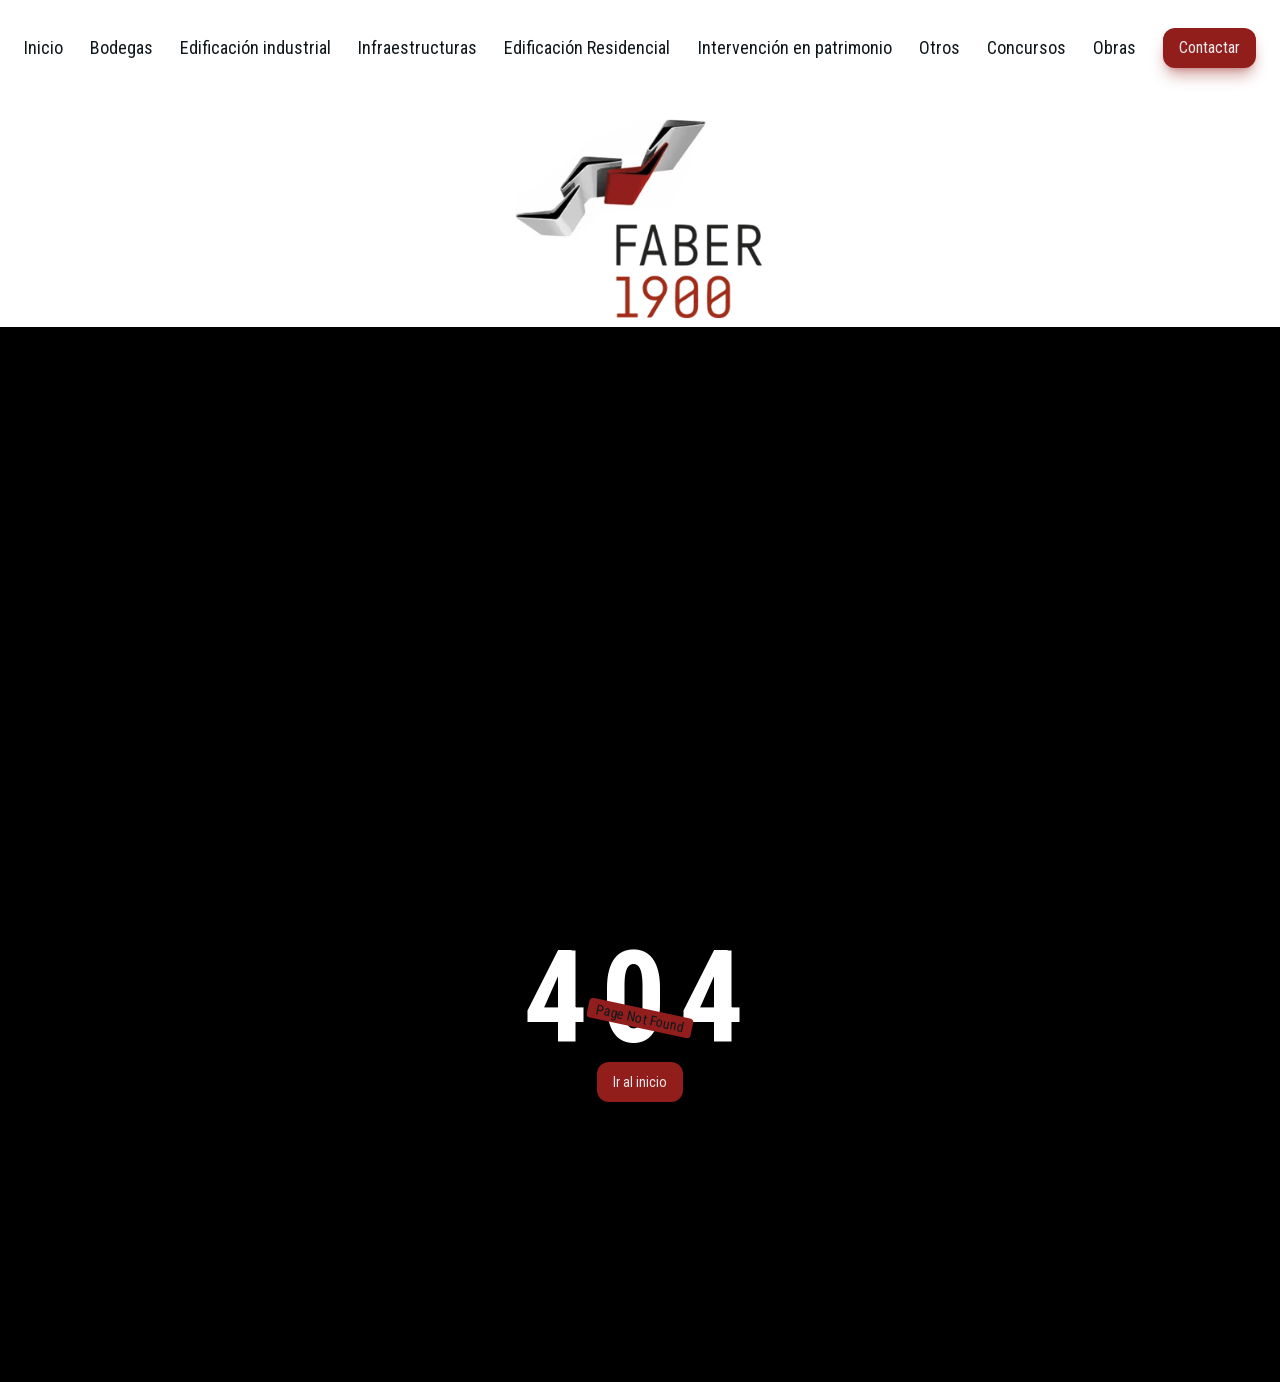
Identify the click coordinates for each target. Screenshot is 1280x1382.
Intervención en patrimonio (795, 47)
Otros (939, 47)
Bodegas (121, 47)
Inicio (43, 47)
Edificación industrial (255, 47)
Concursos (1026, 47)
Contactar (1209, 47)
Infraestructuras (417, 47)
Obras (1114, 47)
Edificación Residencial (587, 47)
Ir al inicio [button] (640, 1082)
